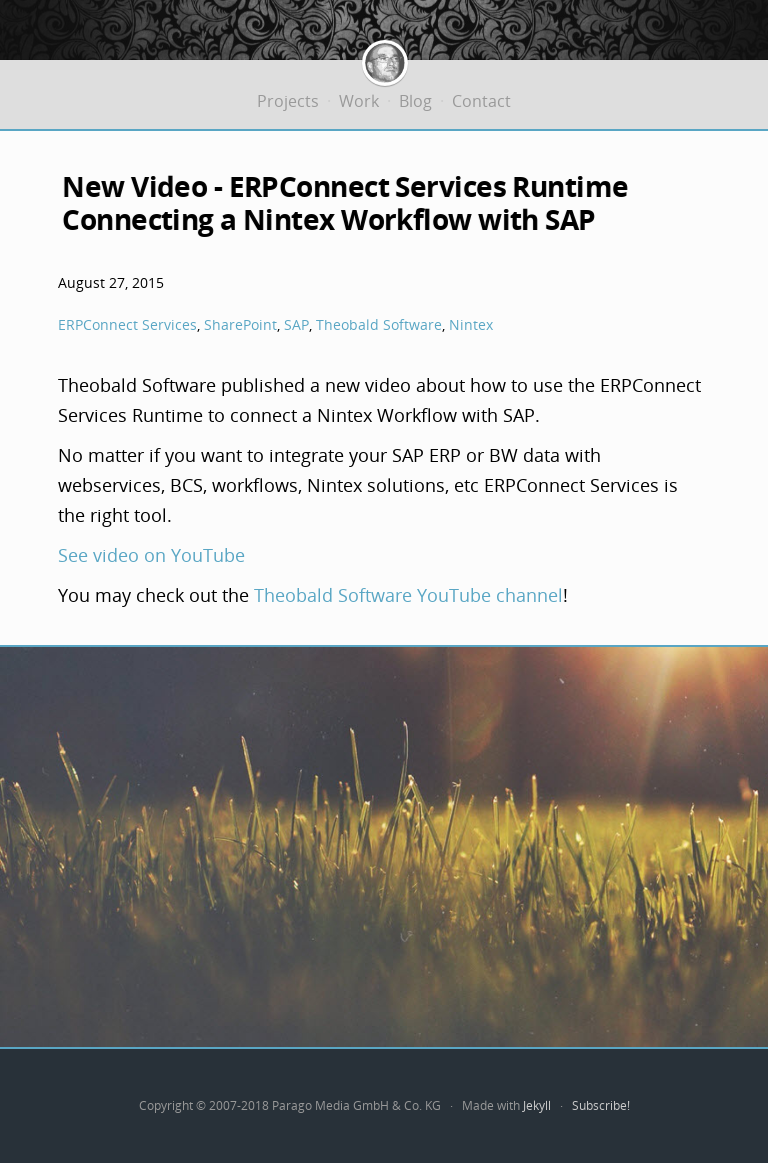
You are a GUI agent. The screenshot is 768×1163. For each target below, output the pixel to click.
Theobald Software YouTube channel (408, 595)
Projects (288, 101)
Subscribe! (601, 1105)
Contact (481, 101)
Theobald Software (379, 324)
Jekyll (537, 1105)
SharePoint (240, 324)
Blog (415, 101)
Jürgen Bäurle (385, 60)
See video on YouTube (151, 555)
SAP (296, 324)
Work (359, 101)
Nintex (471, 324)
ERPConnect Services (127, 324)
